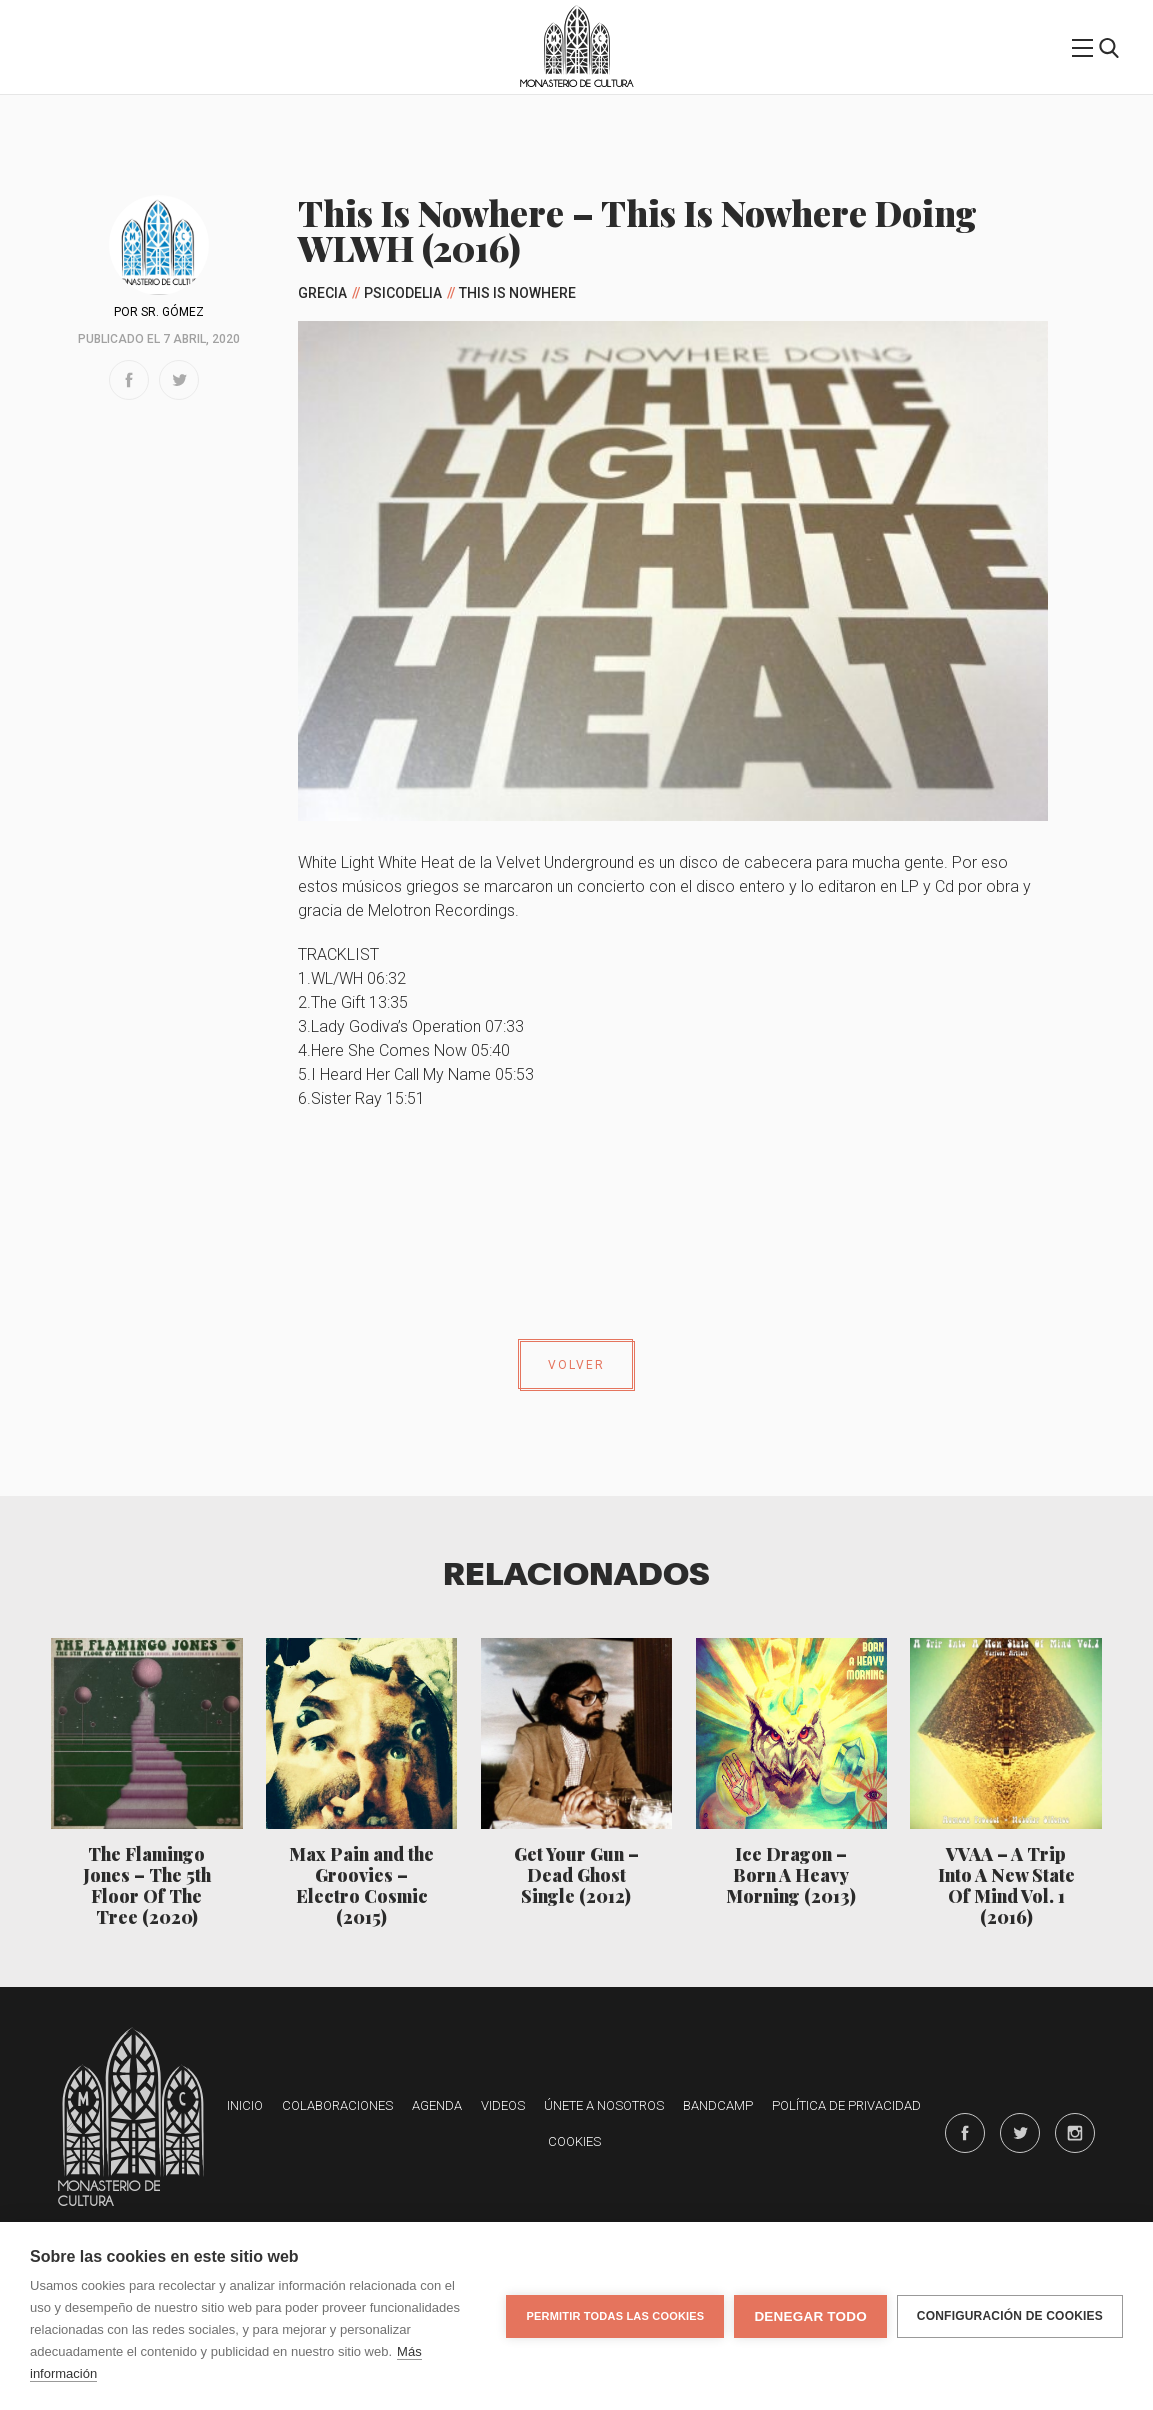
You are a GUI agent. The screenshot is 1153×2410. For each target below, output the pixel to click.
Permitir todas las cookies (615, 2316)
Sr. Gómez (172, 312)
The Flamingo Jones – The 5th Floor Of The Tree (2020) (147, 1884)
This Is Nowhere (517, 293)
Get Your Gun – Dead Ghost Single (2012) (576, 1874)
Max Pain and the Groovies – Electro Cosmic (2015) (361, 1884)
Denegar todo (810, 2316)
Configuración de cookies (1010, 2316)
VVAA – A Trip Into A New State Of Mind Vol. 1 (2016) (1006, 1884)
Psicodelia (403, 293)
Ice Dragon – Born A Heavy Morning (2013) (791, 1874)
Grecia (322, 293)
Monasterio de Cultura (576, 83)
